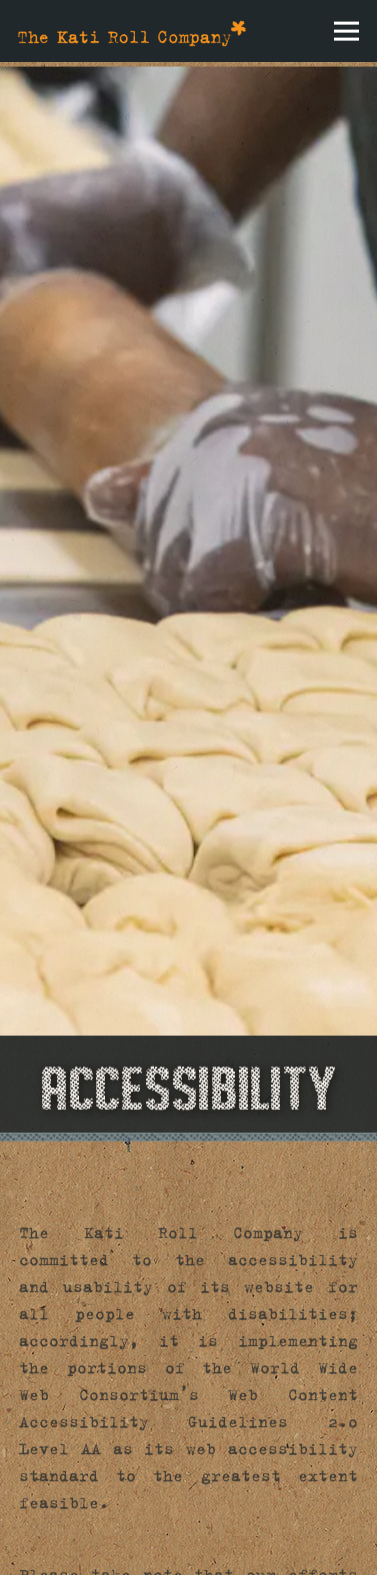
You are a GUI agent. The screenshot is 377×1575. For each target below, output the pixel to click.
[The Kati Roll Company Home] (132, 31)
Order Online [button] (188, 1484)
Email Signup (189, 1545)
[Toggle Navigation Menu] (346, 31)
